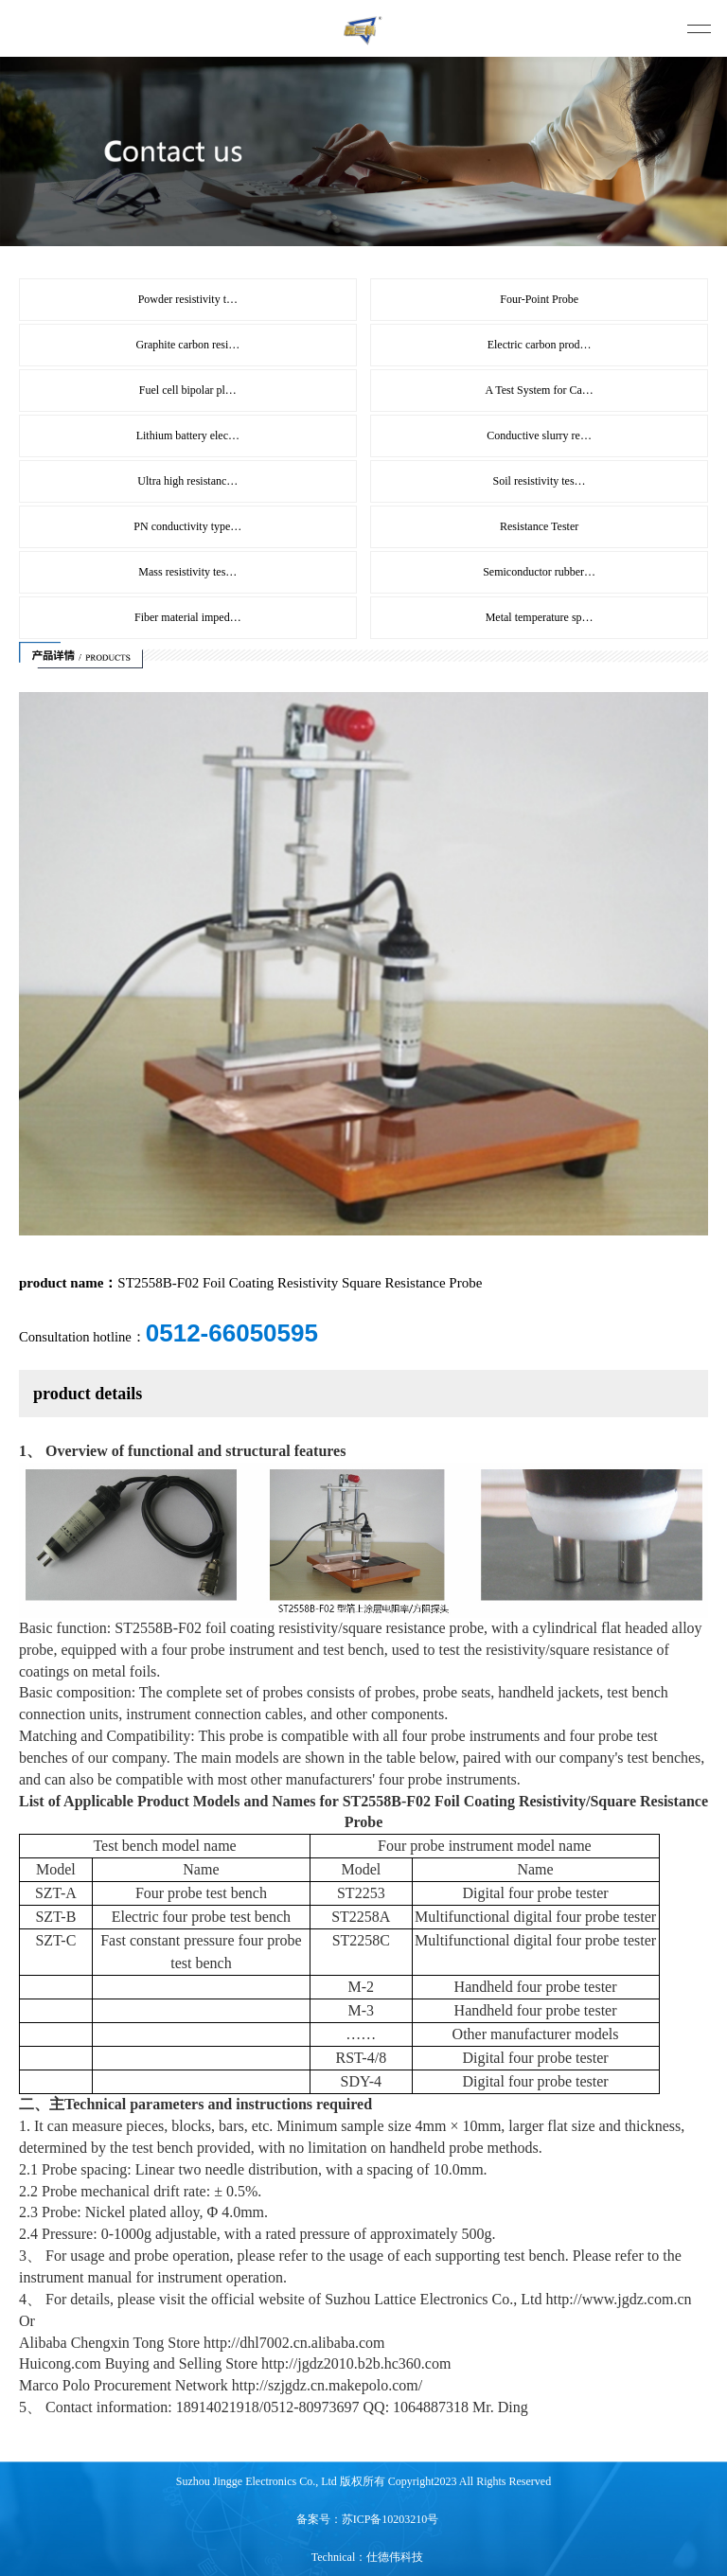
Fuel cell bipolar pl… (188, 390)
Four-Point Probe (539, 299)
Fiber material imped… (187, 617)
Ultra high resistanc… (187, 481)
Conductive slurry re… (539, 435)
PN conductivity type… (187, 526)
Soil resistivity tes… (539, 481)
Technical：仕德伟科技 (367, 2557)
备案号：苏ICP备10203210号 (367, 2519)
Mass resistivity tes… (187, 571)
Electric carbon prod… (540, 344)
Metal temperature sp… (540, 617)
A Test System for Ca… (539, 390)
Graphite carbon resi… (187, 344)
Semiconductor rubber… (539, 571)
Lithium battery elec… (187, 435)
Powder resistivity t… (188, 299)
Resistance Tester (539, 526)
